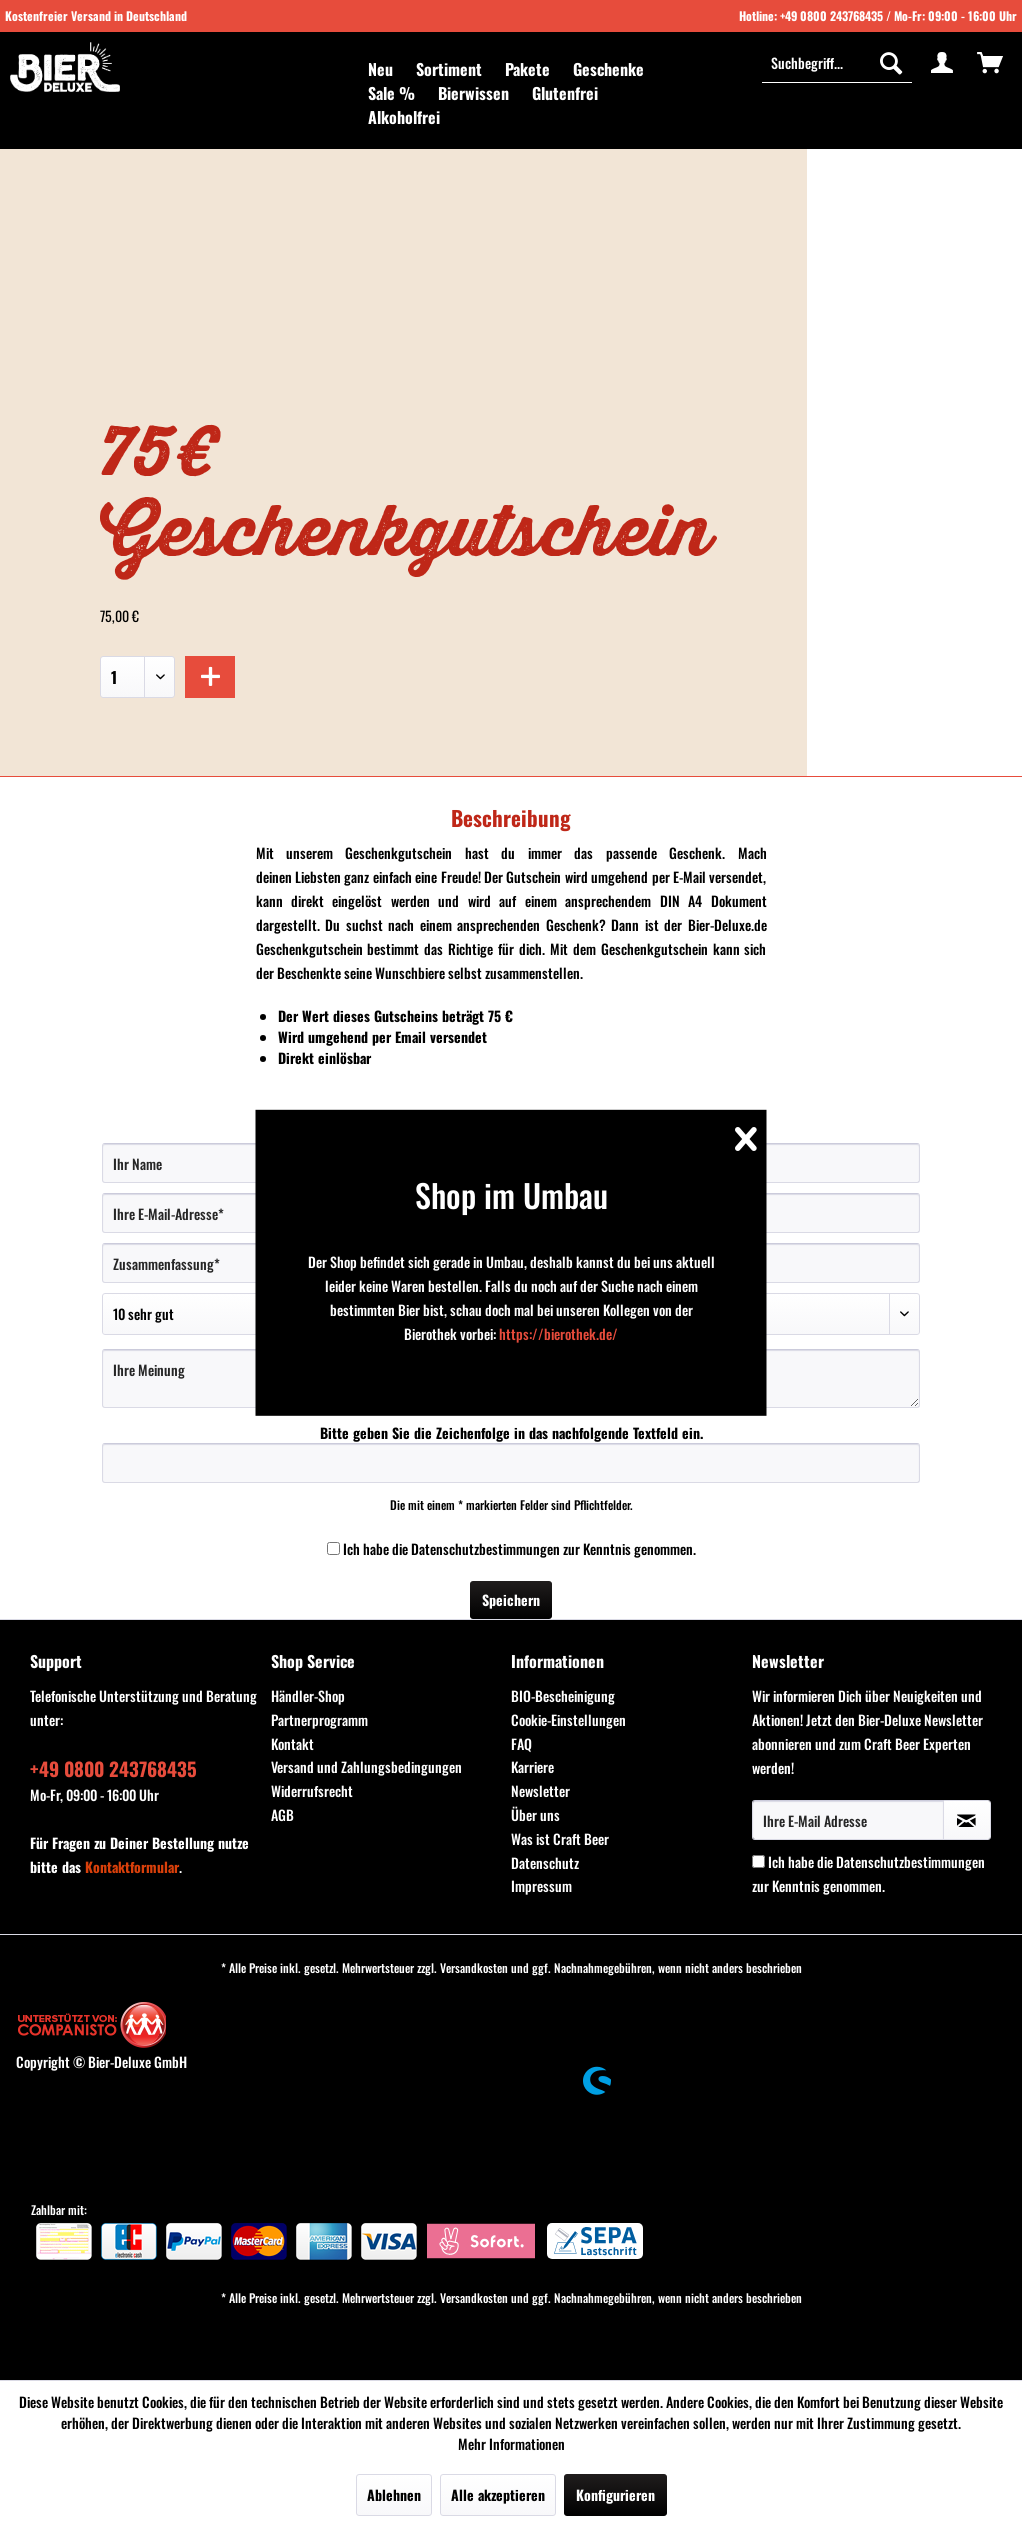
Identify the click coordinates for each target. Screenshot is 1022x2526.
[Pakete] (527, 69)
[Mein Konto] (942, 62)
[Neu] (380, 69)
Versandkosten (474, 1967)
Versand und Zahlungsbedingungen (366, 1766)
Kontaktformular (132, 1866)
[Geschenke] (608, 69)
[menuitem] (380, 69)
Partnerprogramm (319, 1719)
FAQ (521, 1743)
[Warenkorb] (990, 62)
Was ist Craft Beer (560, 1838)
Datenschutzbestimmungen (485, 1548)
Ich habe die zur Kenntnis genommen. (519, 1548)
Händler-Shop (308, 1695)
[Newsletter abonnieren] (967, 1820)
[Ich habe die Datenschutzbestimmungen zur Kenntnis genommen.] (333, 1548)
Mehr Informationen (511, 2443)
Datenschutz (545, 1862)
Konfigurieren (615, 2494)
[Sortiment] (449, 69)
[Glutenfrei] (565, 93)
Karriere (532, 1766)
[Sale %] (391, 93)
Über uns (535, 1814)
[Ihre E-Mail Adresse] (848, 1820)
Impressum (541, 1885)
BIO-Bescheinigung (563, 1695)
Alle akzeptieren (498, 2494)
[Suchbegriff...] (837, 62)
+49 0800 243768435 (831, 15)
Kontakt (292, 1743)
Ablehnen (394, 2494)
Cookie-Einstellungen (568, 1719)
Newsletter (540, 1790)
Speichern (511, 1599)
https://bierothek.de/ (558, 1333)
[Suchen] (891, 62)
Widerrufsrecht (312, 1790)
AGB (282, 1814)
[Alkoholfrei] (404, 117)
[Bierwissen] (473, 93)
